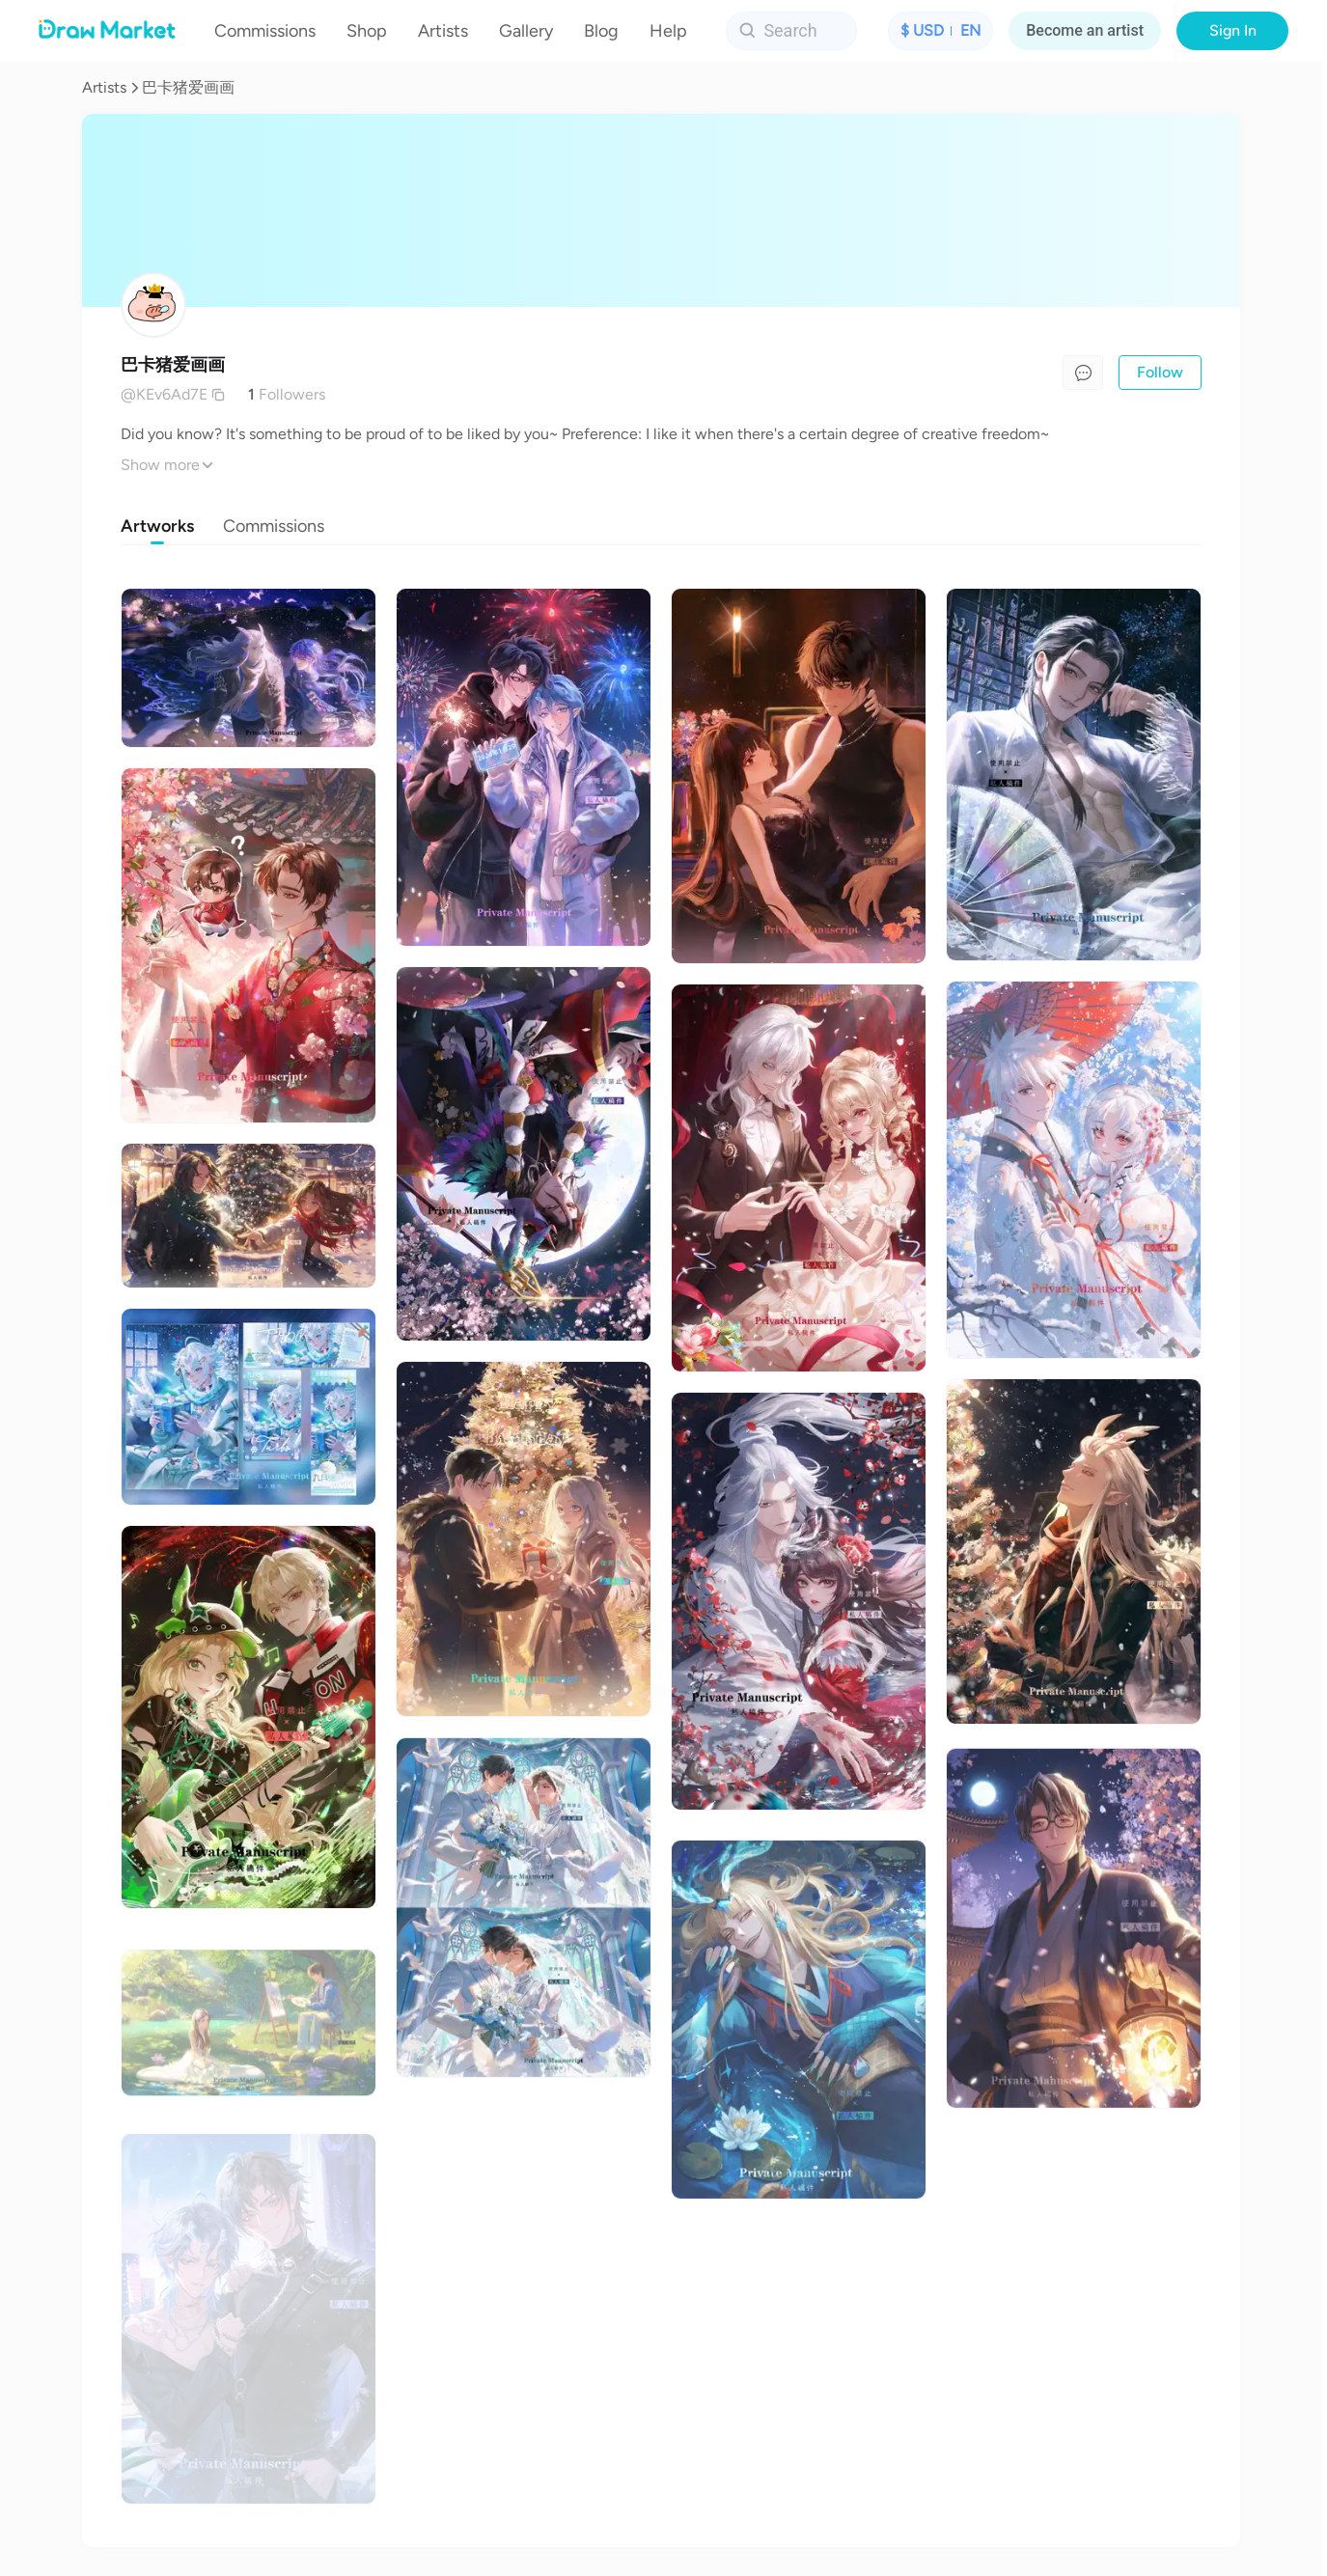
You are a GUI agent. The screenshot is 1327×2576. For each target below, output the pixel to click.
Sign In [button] (1233, 30)
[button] (940, 31)
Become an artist (1085, 30)
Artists (104, 87)
